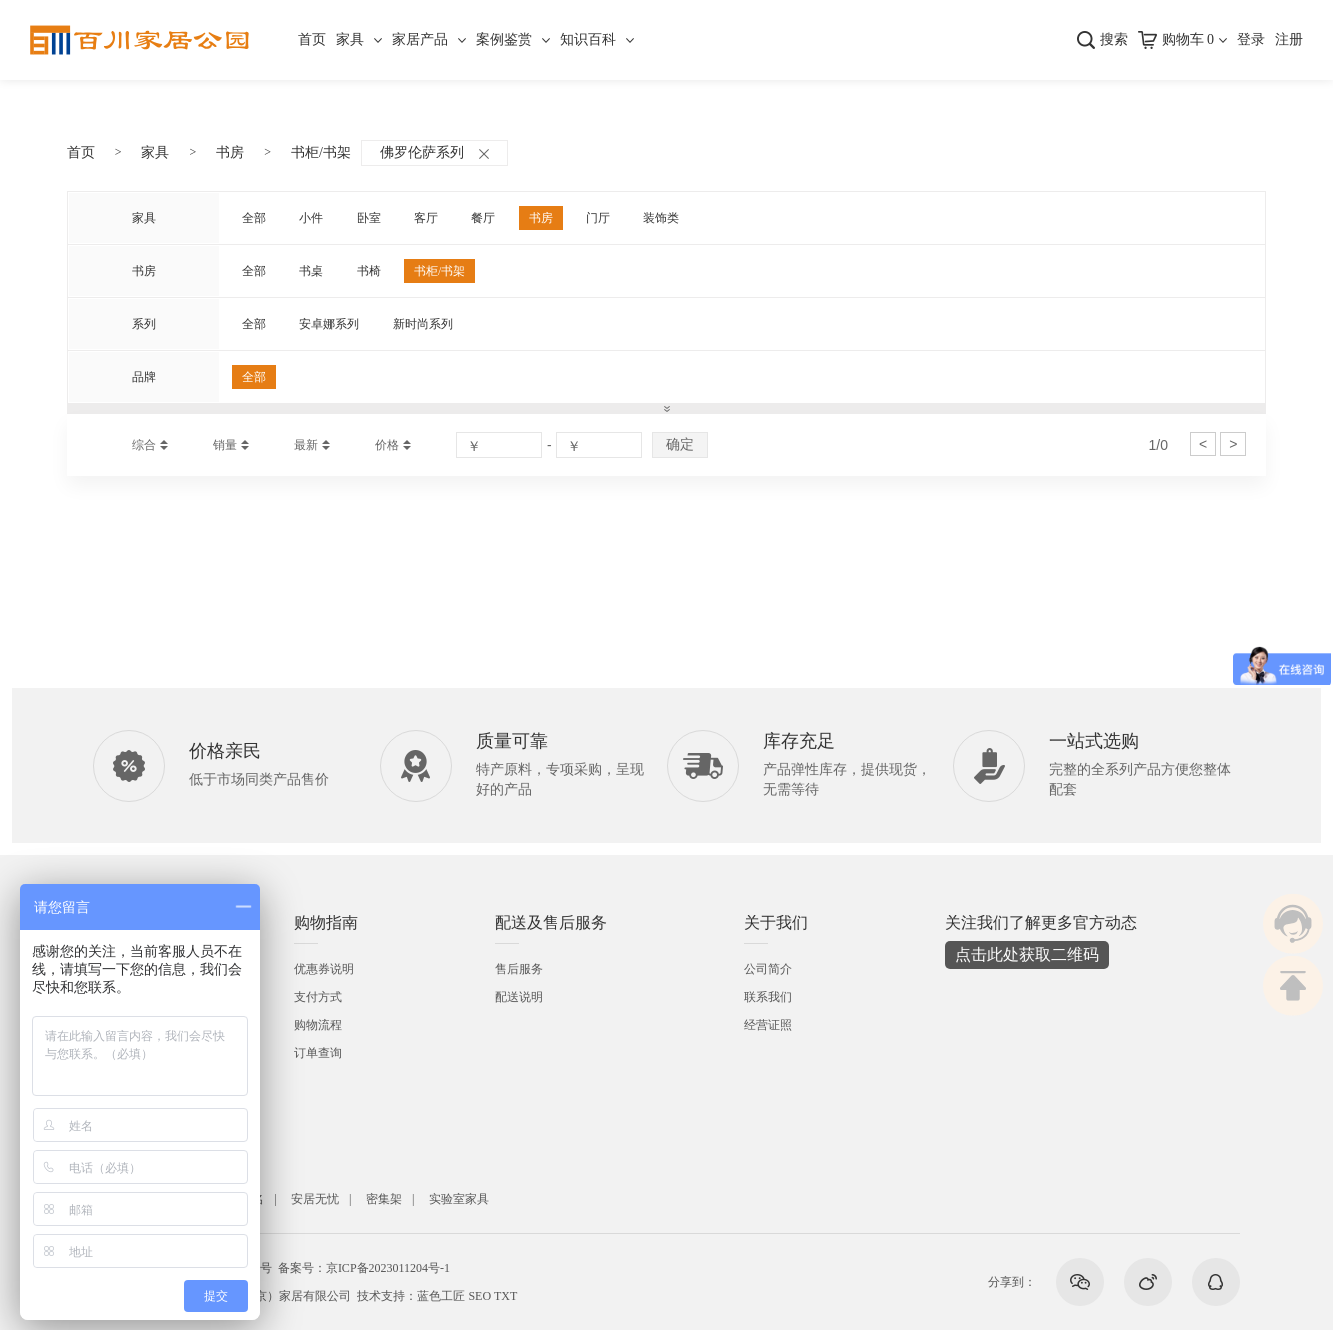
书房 (230, 152)
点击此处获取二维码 (1027, 954)
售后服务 (519, 969)
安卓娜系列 (329, 324)
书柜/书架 (321, 152)
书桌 (311, 271)
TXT (505, 1296)
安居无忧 (315, 1199)
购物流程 (318, 1025)
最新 (306, 445)
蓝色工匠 (441, 1296)
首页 (312, 39)
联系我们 (768, 997)
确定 (680, 444)
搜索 (1114, 39)
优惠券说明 (324, 969)
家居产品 (420, 39)
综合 (144, 445)
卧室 (369, 218)
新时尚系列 (423, 324)
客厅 (426, 218)
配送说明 (519, 997)
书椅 (369, 271)
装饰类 (661, 218)
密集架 (384, 1199)
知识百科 (588, 39)
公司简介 (768, 969)
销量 (225, 445)
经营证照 (768, 1025)
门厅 (598, 218)
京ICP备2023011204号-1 (388, 1268)
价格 (387, 445)
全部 (254, 218)
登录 (1251, 39)
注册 (1289, 39)
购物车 (1188, 39)
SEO (479, 1296)
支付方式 (318, 997)
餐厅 (483, 218)
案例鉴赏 (504, 39)
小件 (311, 218)
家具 (350, 39)
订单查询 (318, 1053)
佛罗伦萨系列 (434, 152)
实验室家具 (459, 1199)
